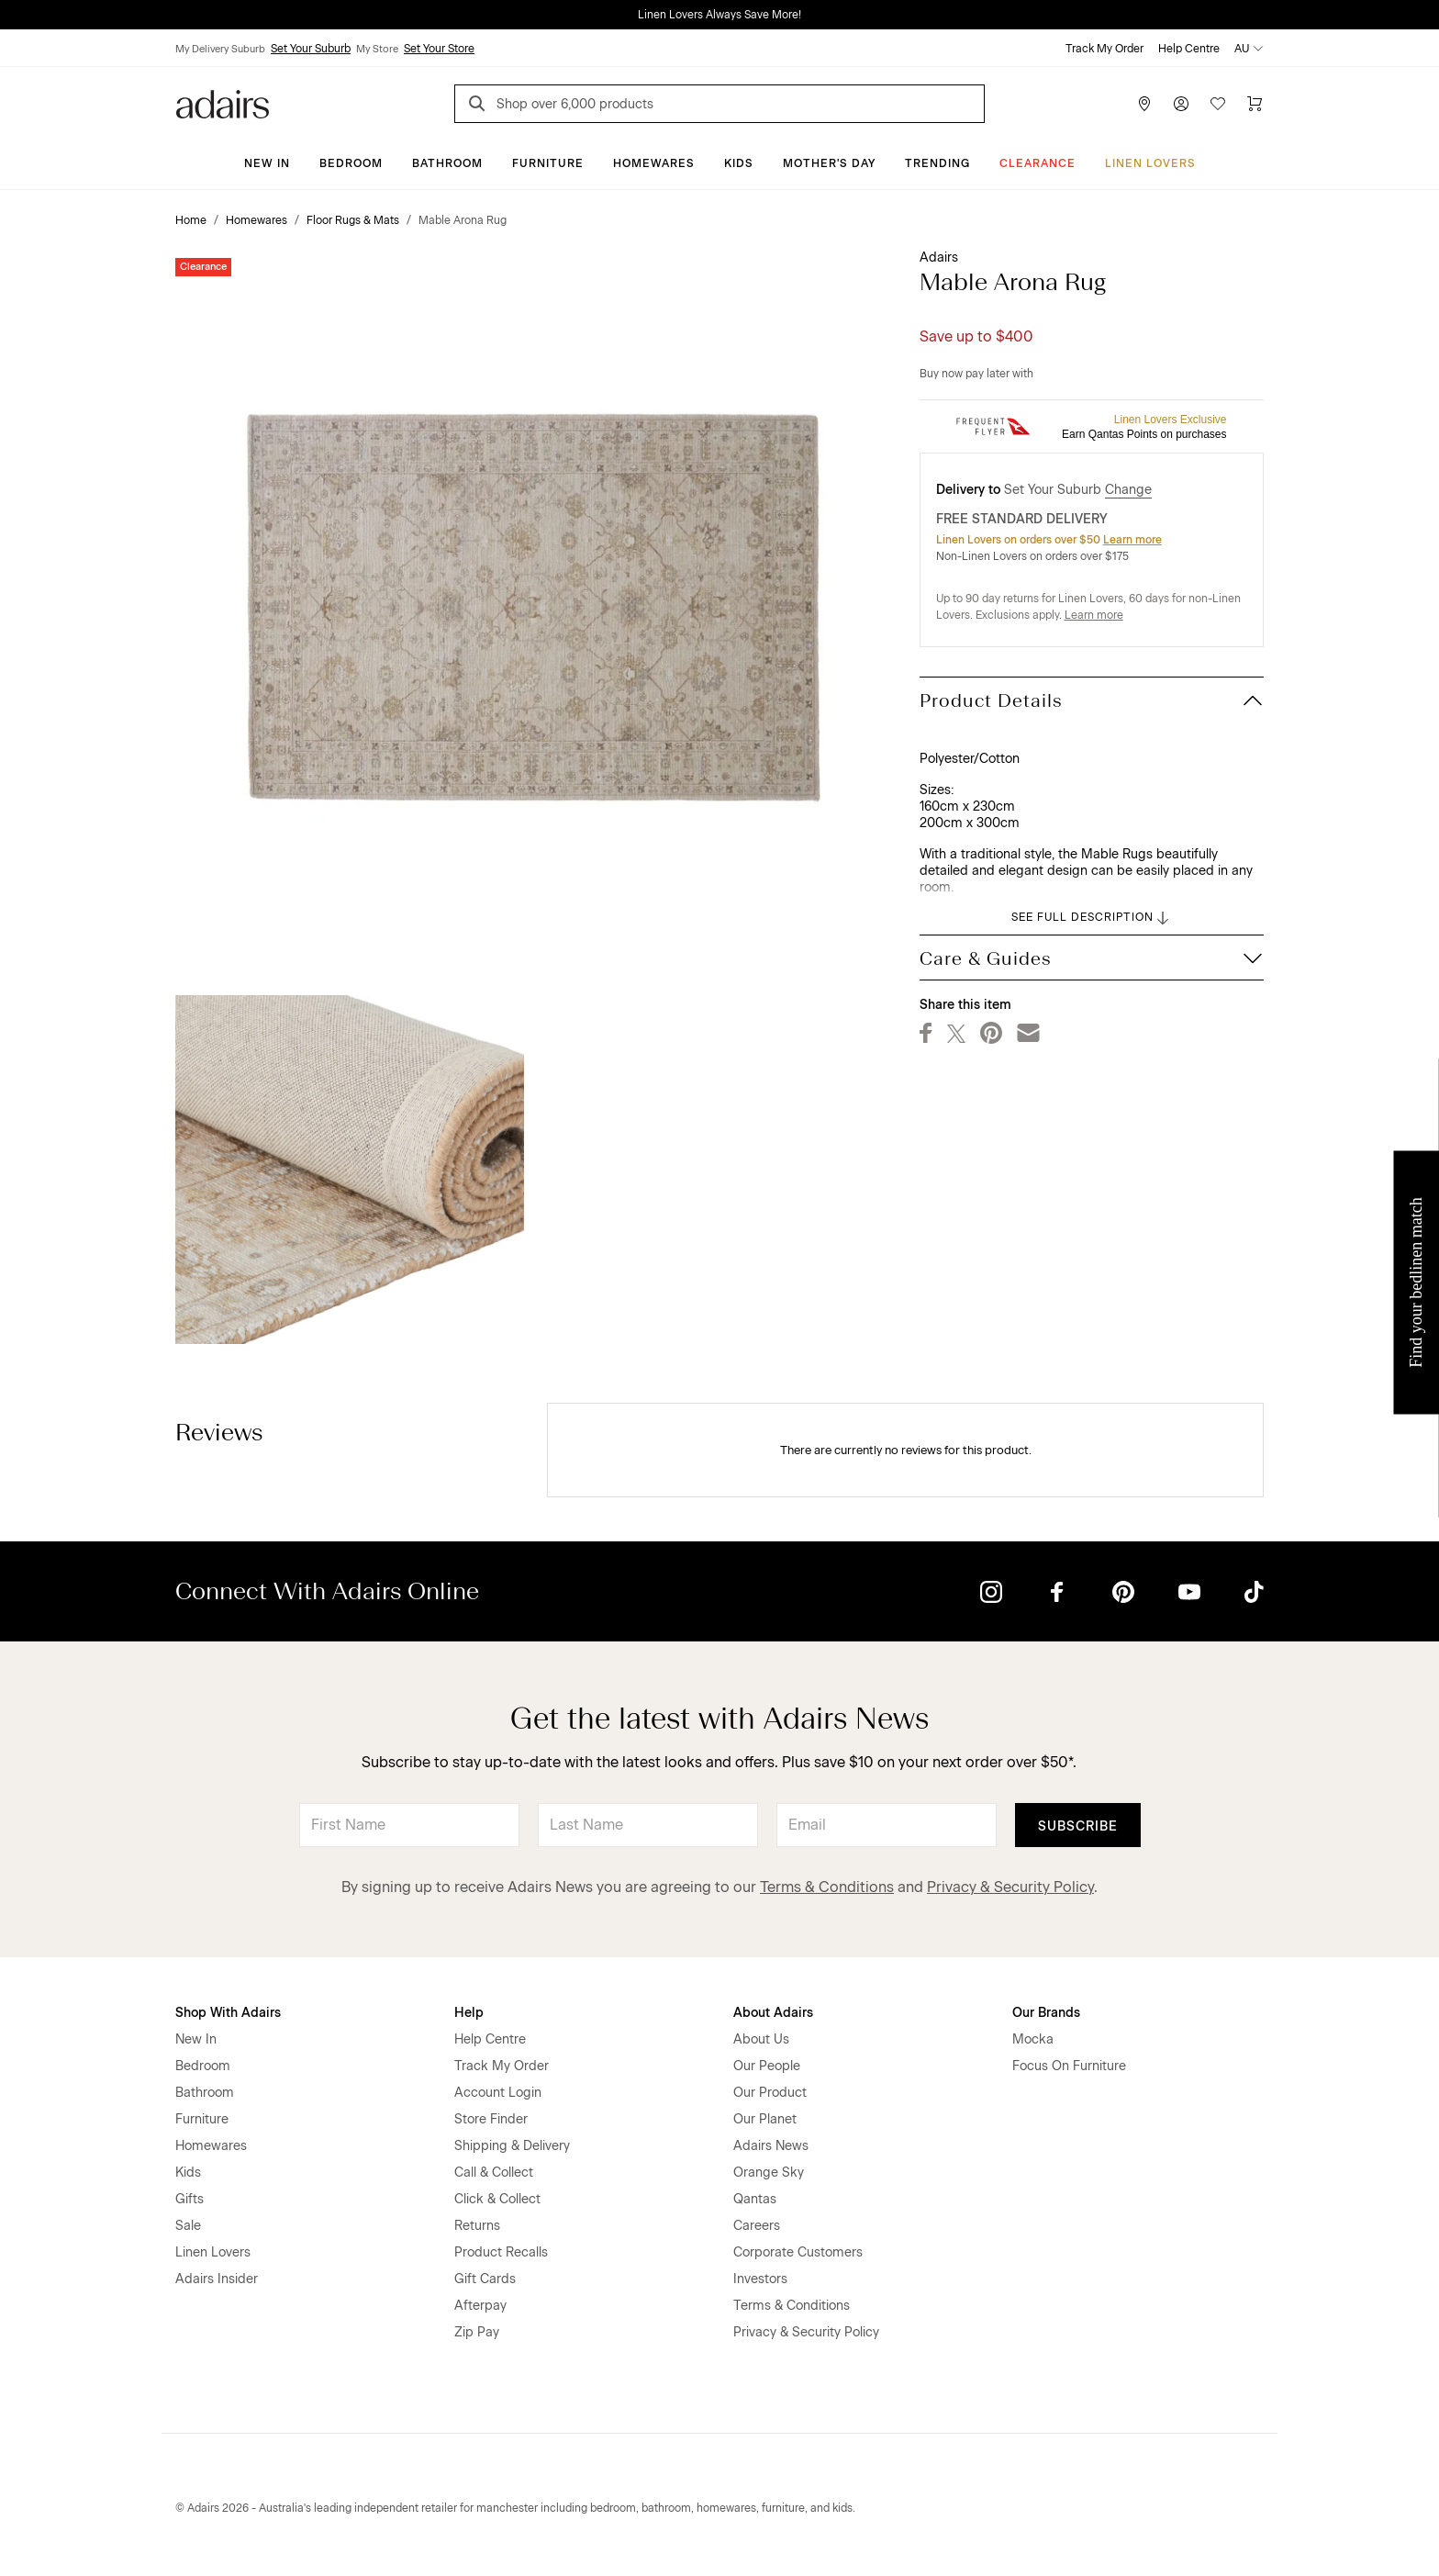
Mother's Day (829, 163)
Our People (766, 2066)
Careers (756, 2226)
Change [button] (1128, 490)
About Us (761, 2039)
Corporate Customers (798, 2252)
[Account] (1181, 104)
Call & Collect (493, 2172)
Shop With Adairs (228, 2013)
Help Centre (1189, 48)
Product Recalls (501, 2252)
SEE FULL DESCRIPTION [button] (1091, 918)
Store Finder (491, 2119)
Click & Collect (497, 2199)
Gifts (189, 2199)
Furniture (548, 163)
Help (469, 2013)
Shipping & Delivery (512, 2146)
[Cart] (1254, 104)
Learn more (1132, 539)
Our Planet (765, 2119)
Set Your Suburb (311, 48)
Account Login (497, 2092)
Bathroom (447, 163)
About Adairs (773, 2013)
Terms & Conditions (827, 1887)
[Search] (479, 106)
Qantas (754, 2199)
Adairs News (771, 2146)
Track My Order (1104, 48)
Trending (937, 163)
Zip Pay (476, 2332)
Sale (188, 2226)
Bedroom (351, 163)
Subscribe (1078, 1826)
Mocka (1033, 2039)
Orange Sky (768, 2172)
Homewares (654, 163)
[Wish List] (1218, 104)
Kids (738, 163)
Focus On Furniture (1069, 2066)
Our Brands (1046, 2013)
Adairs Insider (216, 2279)
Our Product (770, 2092)
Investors (760, 2279)
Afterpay (480, 2305)
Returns (477, 2226)
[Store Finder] (1144, 104)
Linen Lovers (1150, 163)
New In (267, 163)
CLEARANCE (1037, 163)
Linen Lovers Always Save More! (719, 14)
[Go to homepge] (222, 102)
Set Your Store (439, 48)
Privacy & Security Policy (1010, 1887)
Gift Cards (485, 2279)
